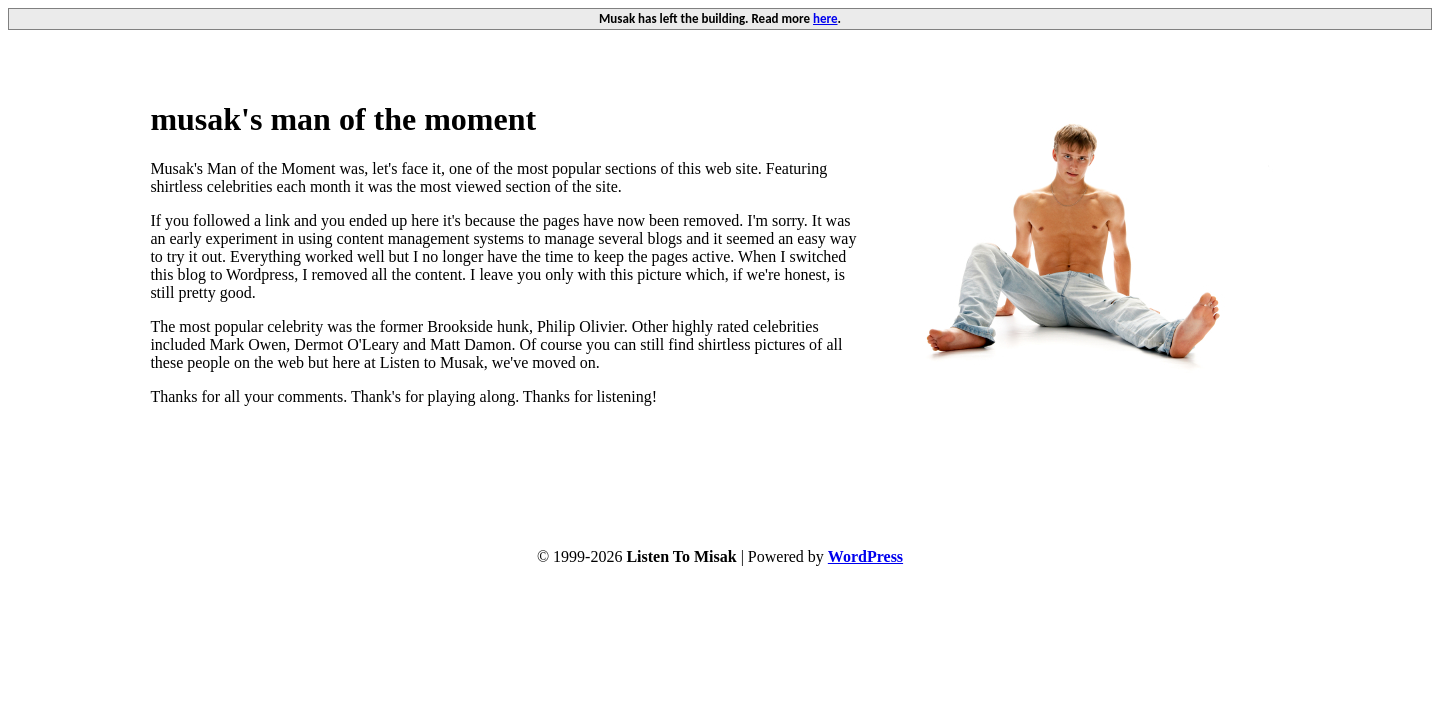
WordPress (865, 556)
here (825, 18)
